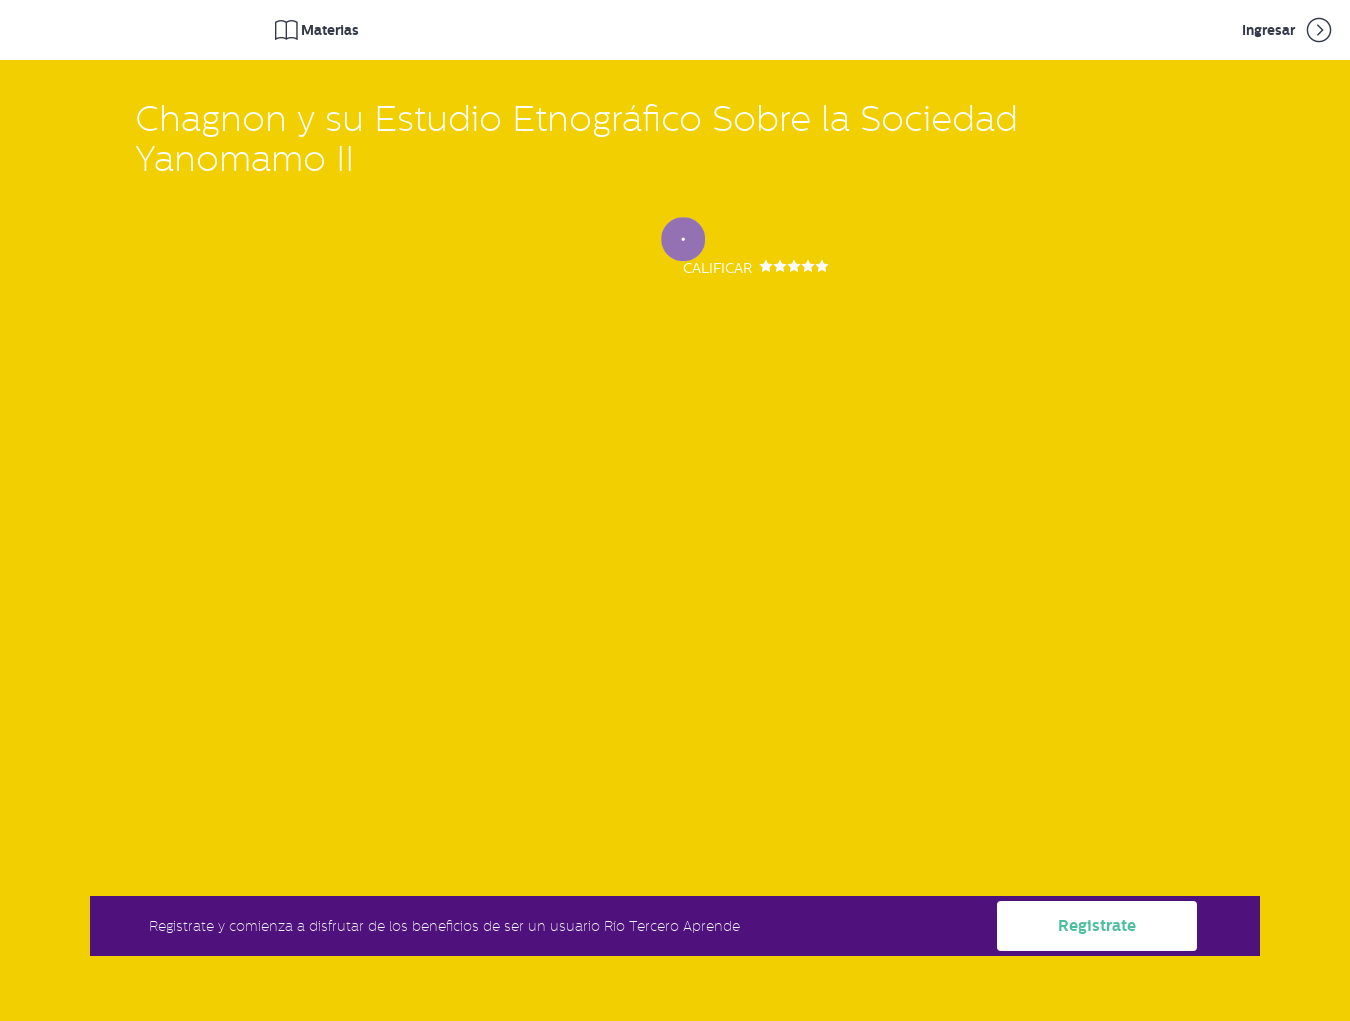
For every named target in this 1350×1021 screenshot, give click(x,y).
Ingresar (1288, 30)
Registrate (1097, 925)
